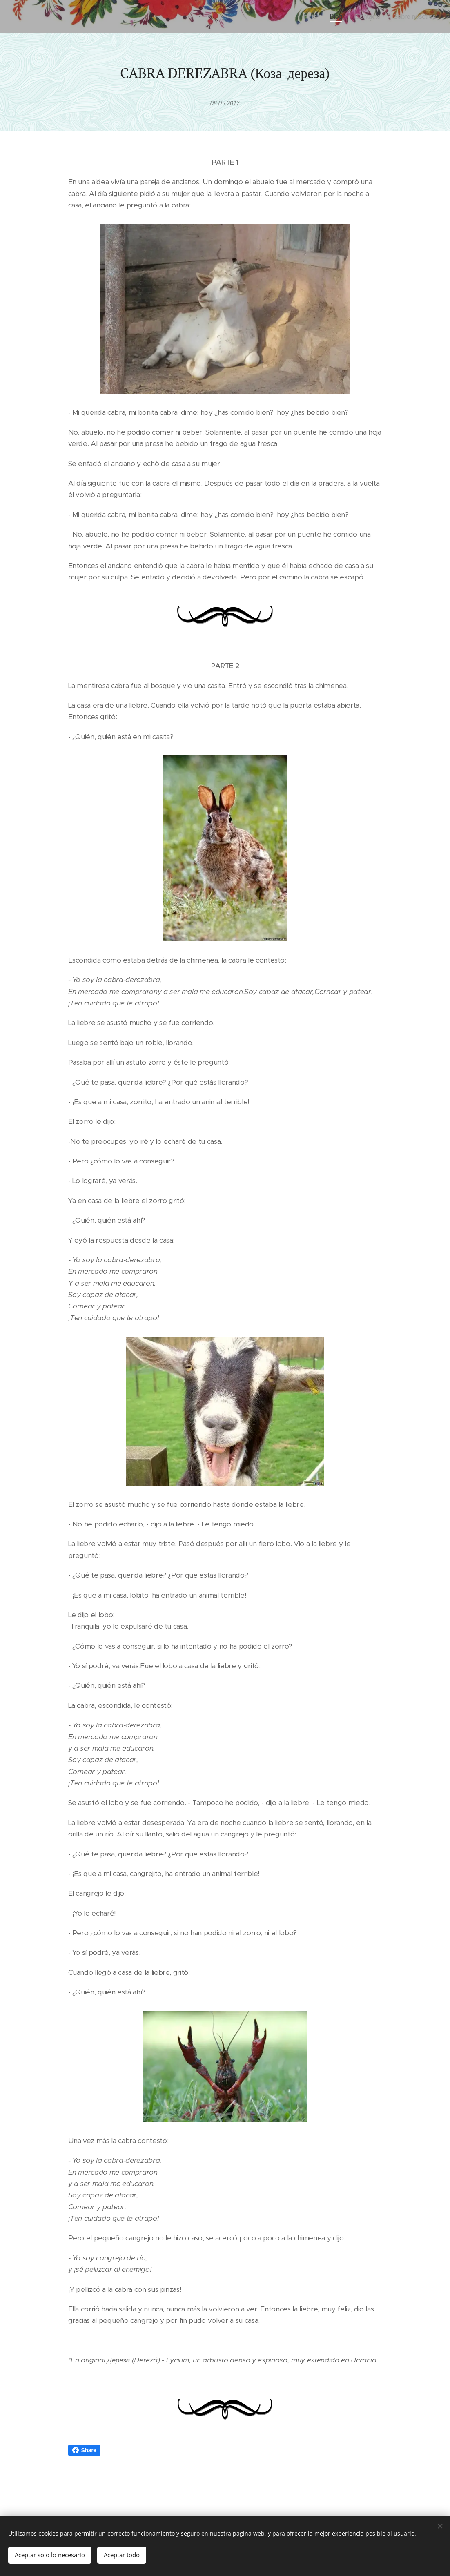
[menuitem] (304, 17)
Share (84, 2450)
